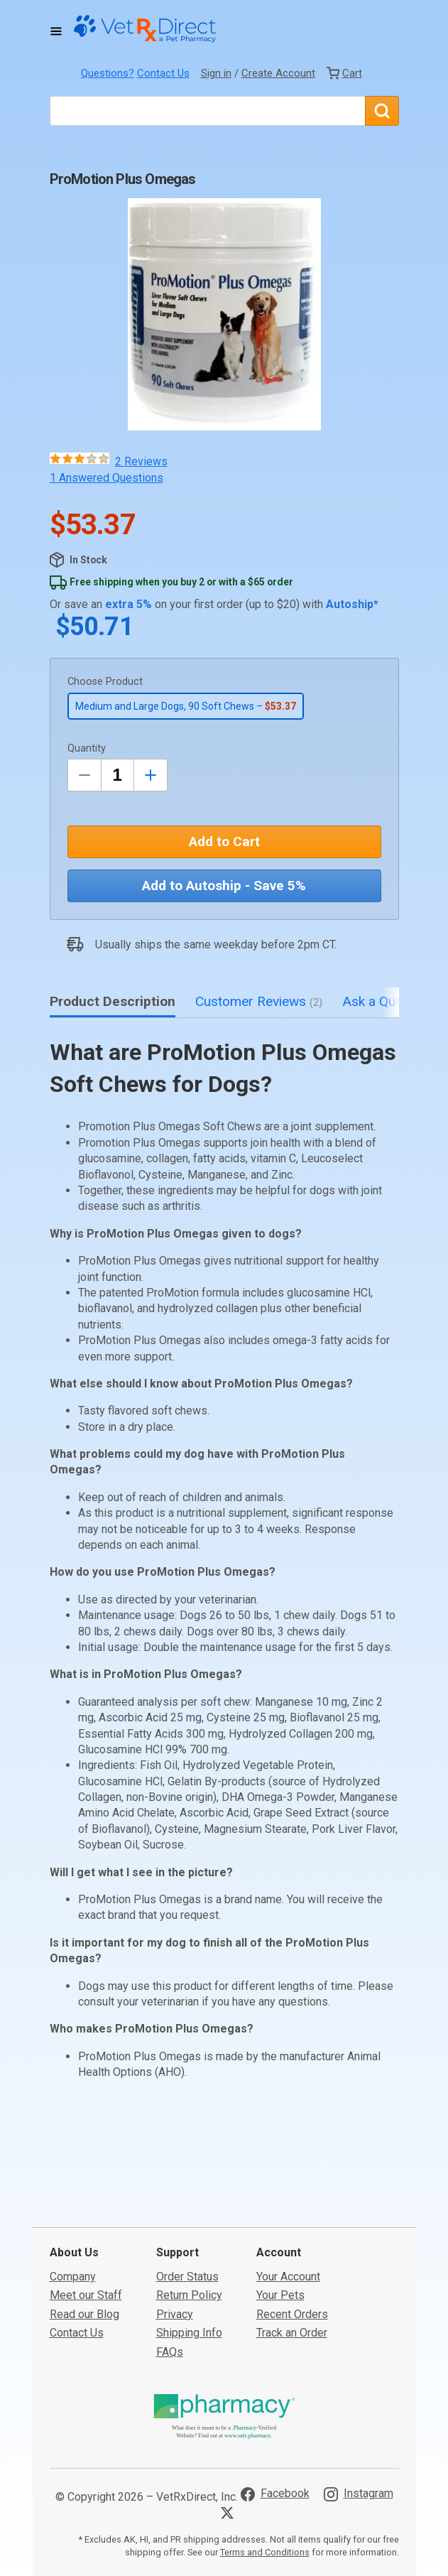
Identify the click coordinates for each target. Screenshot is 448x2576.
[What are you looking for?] (207, 111)
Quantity (86, 748)
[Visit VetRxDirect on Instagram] (358, 2486)
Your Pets (280, 2287)
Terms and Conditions (265, 2544)
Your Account (288, 2268)
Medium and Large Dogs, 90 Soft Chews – (185, 706)
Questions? (107, 73)
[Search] (382, 111)
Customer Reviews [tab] (258, 1001)
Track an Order (291, 2325)
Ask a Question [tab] (395, 1001)
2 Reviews (141, 461)
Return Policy (189, 2287)
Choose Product (105, 682)
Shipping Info (189, 2325)
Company (73, 2268)
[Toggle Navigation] (56, 31)
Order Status (187, 2268)
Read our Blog (84, 2306)
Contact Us (163, 73)
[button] (224, 314)
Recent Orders (292, 2306)
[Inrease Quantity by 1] (150, 775)
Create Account (278, 73)
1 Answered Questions (106, 478)
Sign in (216, 73)
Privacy (174, 2306)
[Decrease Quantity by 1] (84, 775)
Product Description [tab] (112, 1001)
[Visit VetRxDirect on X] (230, 2505)
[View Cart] (344, 73)
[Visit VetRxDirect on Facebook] (275, 2486)
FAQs (169, 2343)
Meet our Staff (86, 2287)
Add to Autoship (224, 885)
